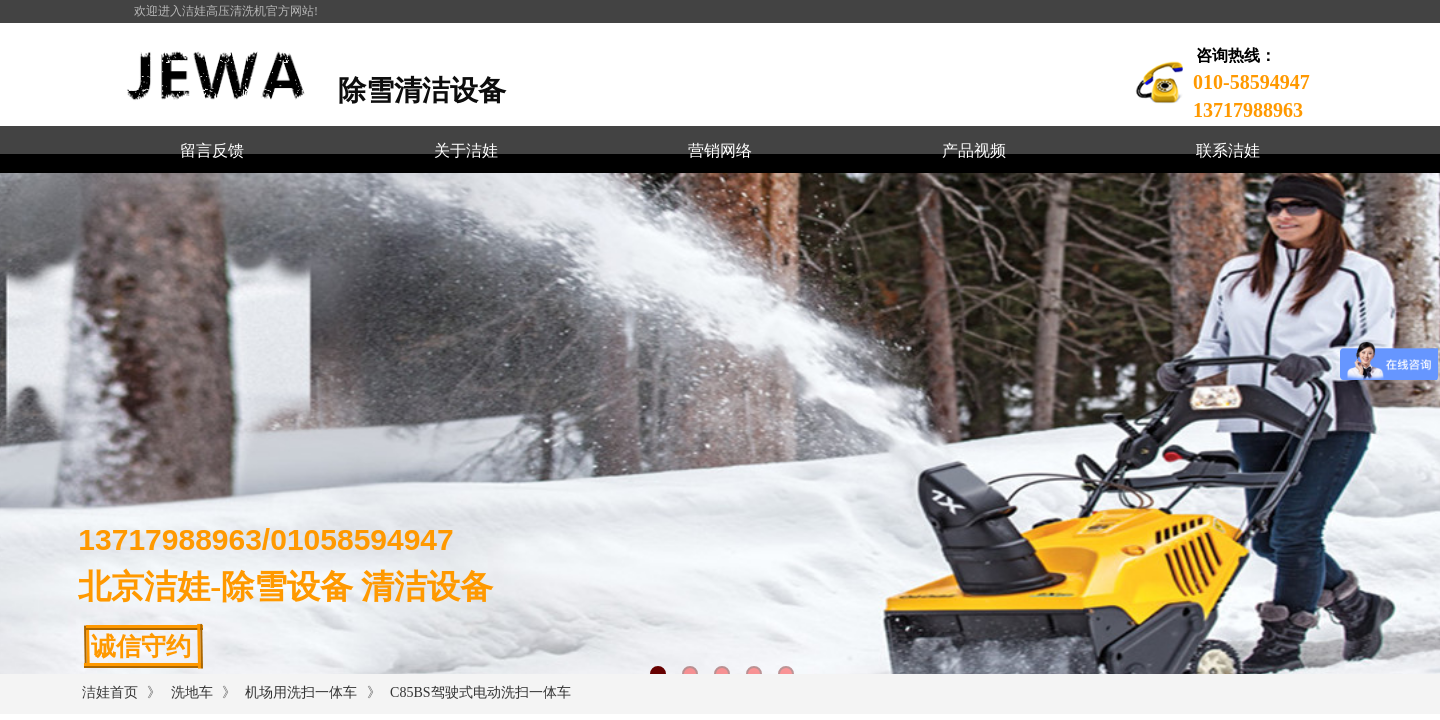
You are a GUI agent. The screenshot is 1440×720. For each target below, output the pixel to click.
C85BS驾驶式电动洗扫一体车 (480, 692)
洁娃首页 (110, 692)
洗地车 (192, 692)
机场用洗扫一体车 (301, 692)
